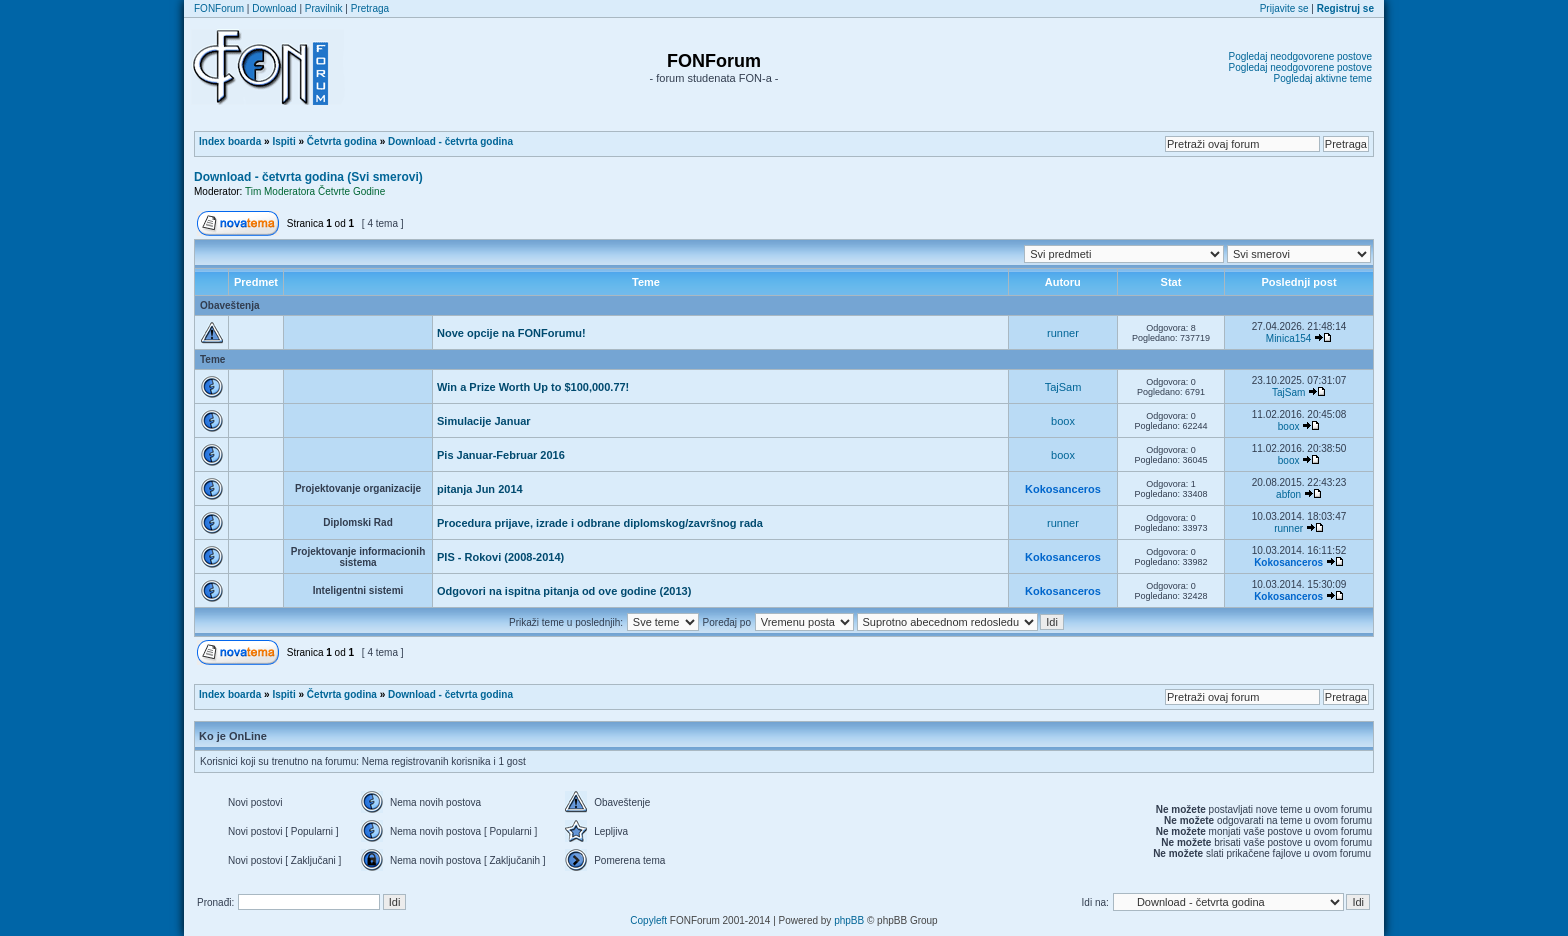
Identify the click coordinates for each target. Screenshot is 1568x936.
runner (1063, 333)
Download (274, 8)
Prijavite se (1284, 8)
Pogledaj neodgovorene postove (1300, 56)
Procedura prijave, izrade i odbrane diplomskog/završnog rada (600, 523)
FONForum (219, 8)
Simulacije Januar (484, 421)
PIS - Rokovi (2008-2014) (500, 557)
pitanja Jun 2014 (480, 489)
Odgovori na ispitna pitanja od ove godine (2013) (564, 591)
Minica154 (1289, 338)
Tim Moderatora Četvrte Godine (315, 191)
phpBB (849, 920)
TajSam (1063, 387)
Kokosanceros (1063, 489)
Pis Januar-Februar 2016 (501, 455)
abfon (1288, 494)
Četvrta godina (342, 141)
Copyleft (648, 920)
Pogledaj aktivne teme (1323, 78)
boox (1063, 421)
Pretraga (370, 8)
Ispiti (283, 141)
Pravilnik (324, 8)
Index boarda (230, 141)
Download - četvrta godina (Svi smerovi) (308, 177)
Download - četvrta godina (450, 141)
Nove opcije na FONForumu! (511, 333)
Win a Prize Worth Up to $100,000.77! (533, 387)
